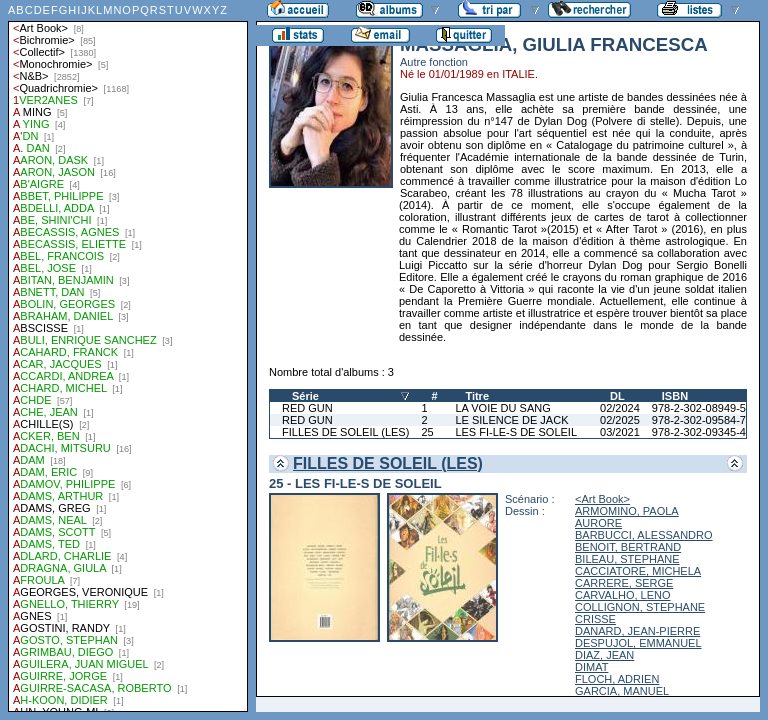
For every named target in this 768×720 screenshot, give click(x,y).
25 (427, 432)
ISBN (675, 396)
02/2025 (620, 420)
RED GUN (307, 408)
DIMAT (591, 667)
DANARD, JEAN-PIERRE (637, 631)
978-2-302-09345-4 (699, 432)
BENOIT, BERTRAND (628, 547)
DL (617, 396)
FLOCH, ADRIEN (617, 679)
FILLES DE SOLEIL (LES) (345, 432)
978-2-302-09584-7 (699, 420)
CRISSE (595, 619)
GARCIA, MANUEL (622, 691)
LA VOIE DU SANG (502, 408)
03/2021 (620, 432)
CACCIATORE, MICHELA (638, 571)
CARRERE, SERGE (624, 583)
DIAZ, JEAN (604, 655)
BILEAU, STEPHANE (627, 559)
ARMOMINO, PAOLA (627, 511)
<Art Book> (602, 499)
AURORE (598, 523)
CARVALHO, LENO (623, 595)
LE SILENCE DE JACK (511, 420)
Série (305, 396)
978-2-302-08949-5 (699, 408)
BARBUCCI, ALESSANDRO (644, 535)
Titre (477, 396)
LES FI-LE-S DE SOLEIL (516, 432)
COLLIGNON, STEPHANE (640, 607)
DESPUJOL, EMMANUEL (638, 643)
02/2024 (620, 408)
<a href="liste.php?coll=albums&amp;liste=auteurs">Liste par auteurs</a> (128, 356)
